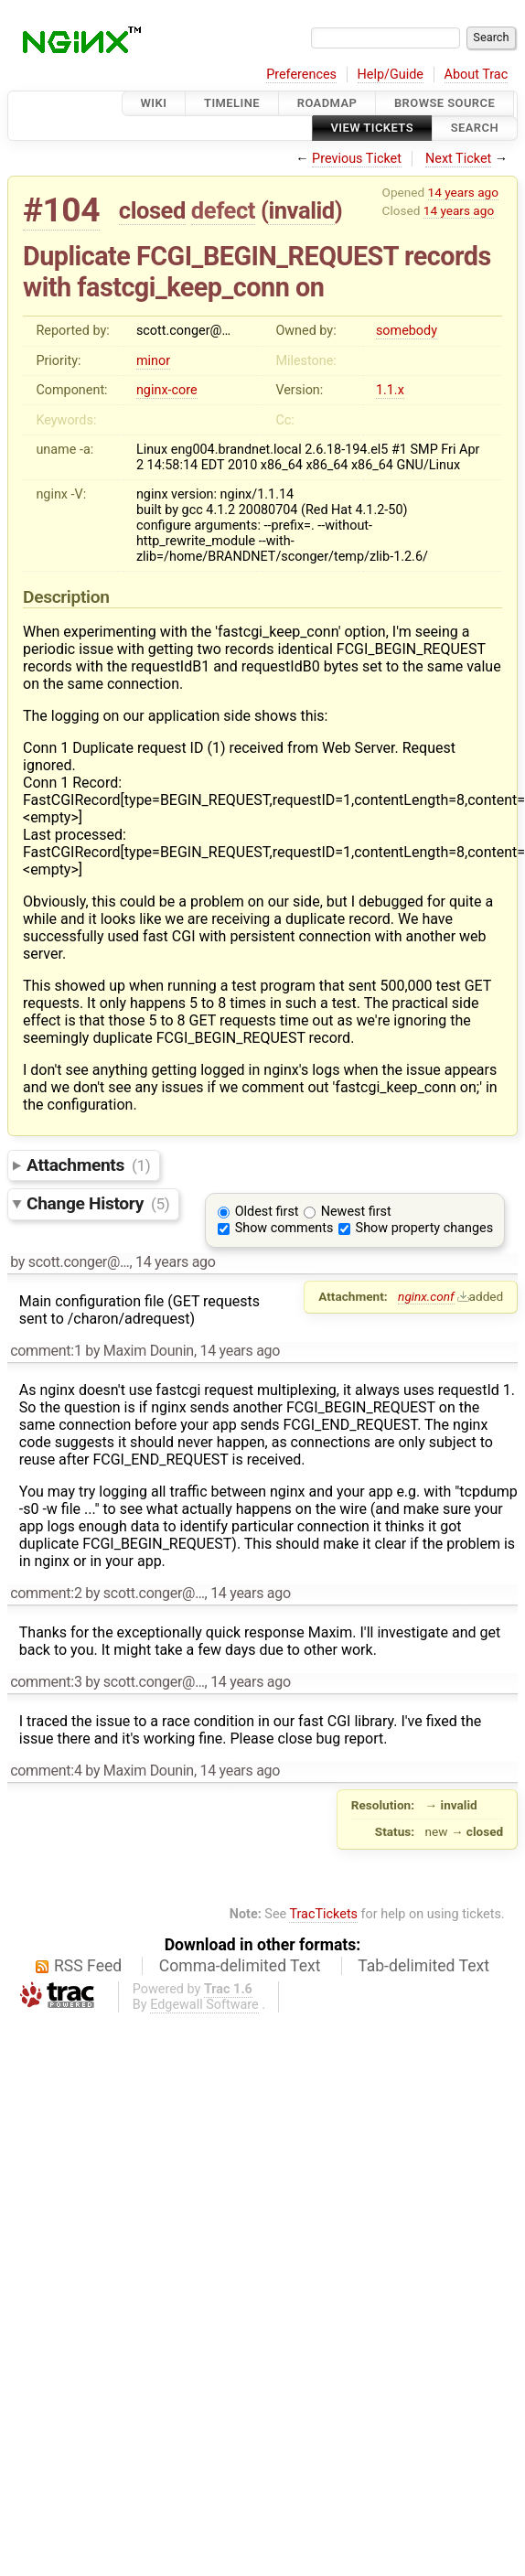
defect (223, 210)
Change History (98, 1203)
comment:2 (45, 1593)
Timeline (232, 103)
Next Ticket (458, 158)
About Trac (477, 74)
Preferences (301, 74)
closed (152, 210)
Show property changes (424, 1228)
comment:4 (45, 1770)
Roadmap (327, 103)
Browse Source (444, 103)
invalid (301, 210)
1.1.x (390, 390)
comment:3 (45, 1681)
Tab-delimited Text (423, 1966)
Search (474, 128)
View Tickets (372, 128)
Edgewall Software (204, 2004)
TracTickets (323, 1914)
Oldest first (267, 1211)
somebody (406, 330)
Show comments (284, 1228)
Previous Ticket (357, 158)
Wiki (154, 103)
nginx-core (167, 390)
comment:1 (45, 1350)
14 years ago (463, 192)
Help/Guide (390, 74)
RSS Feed (88, 1966)
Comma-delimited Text (240, 1966)
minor (153, 361)
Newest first (356, 1211)
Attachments (88, 1164)
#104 (61, 210)
